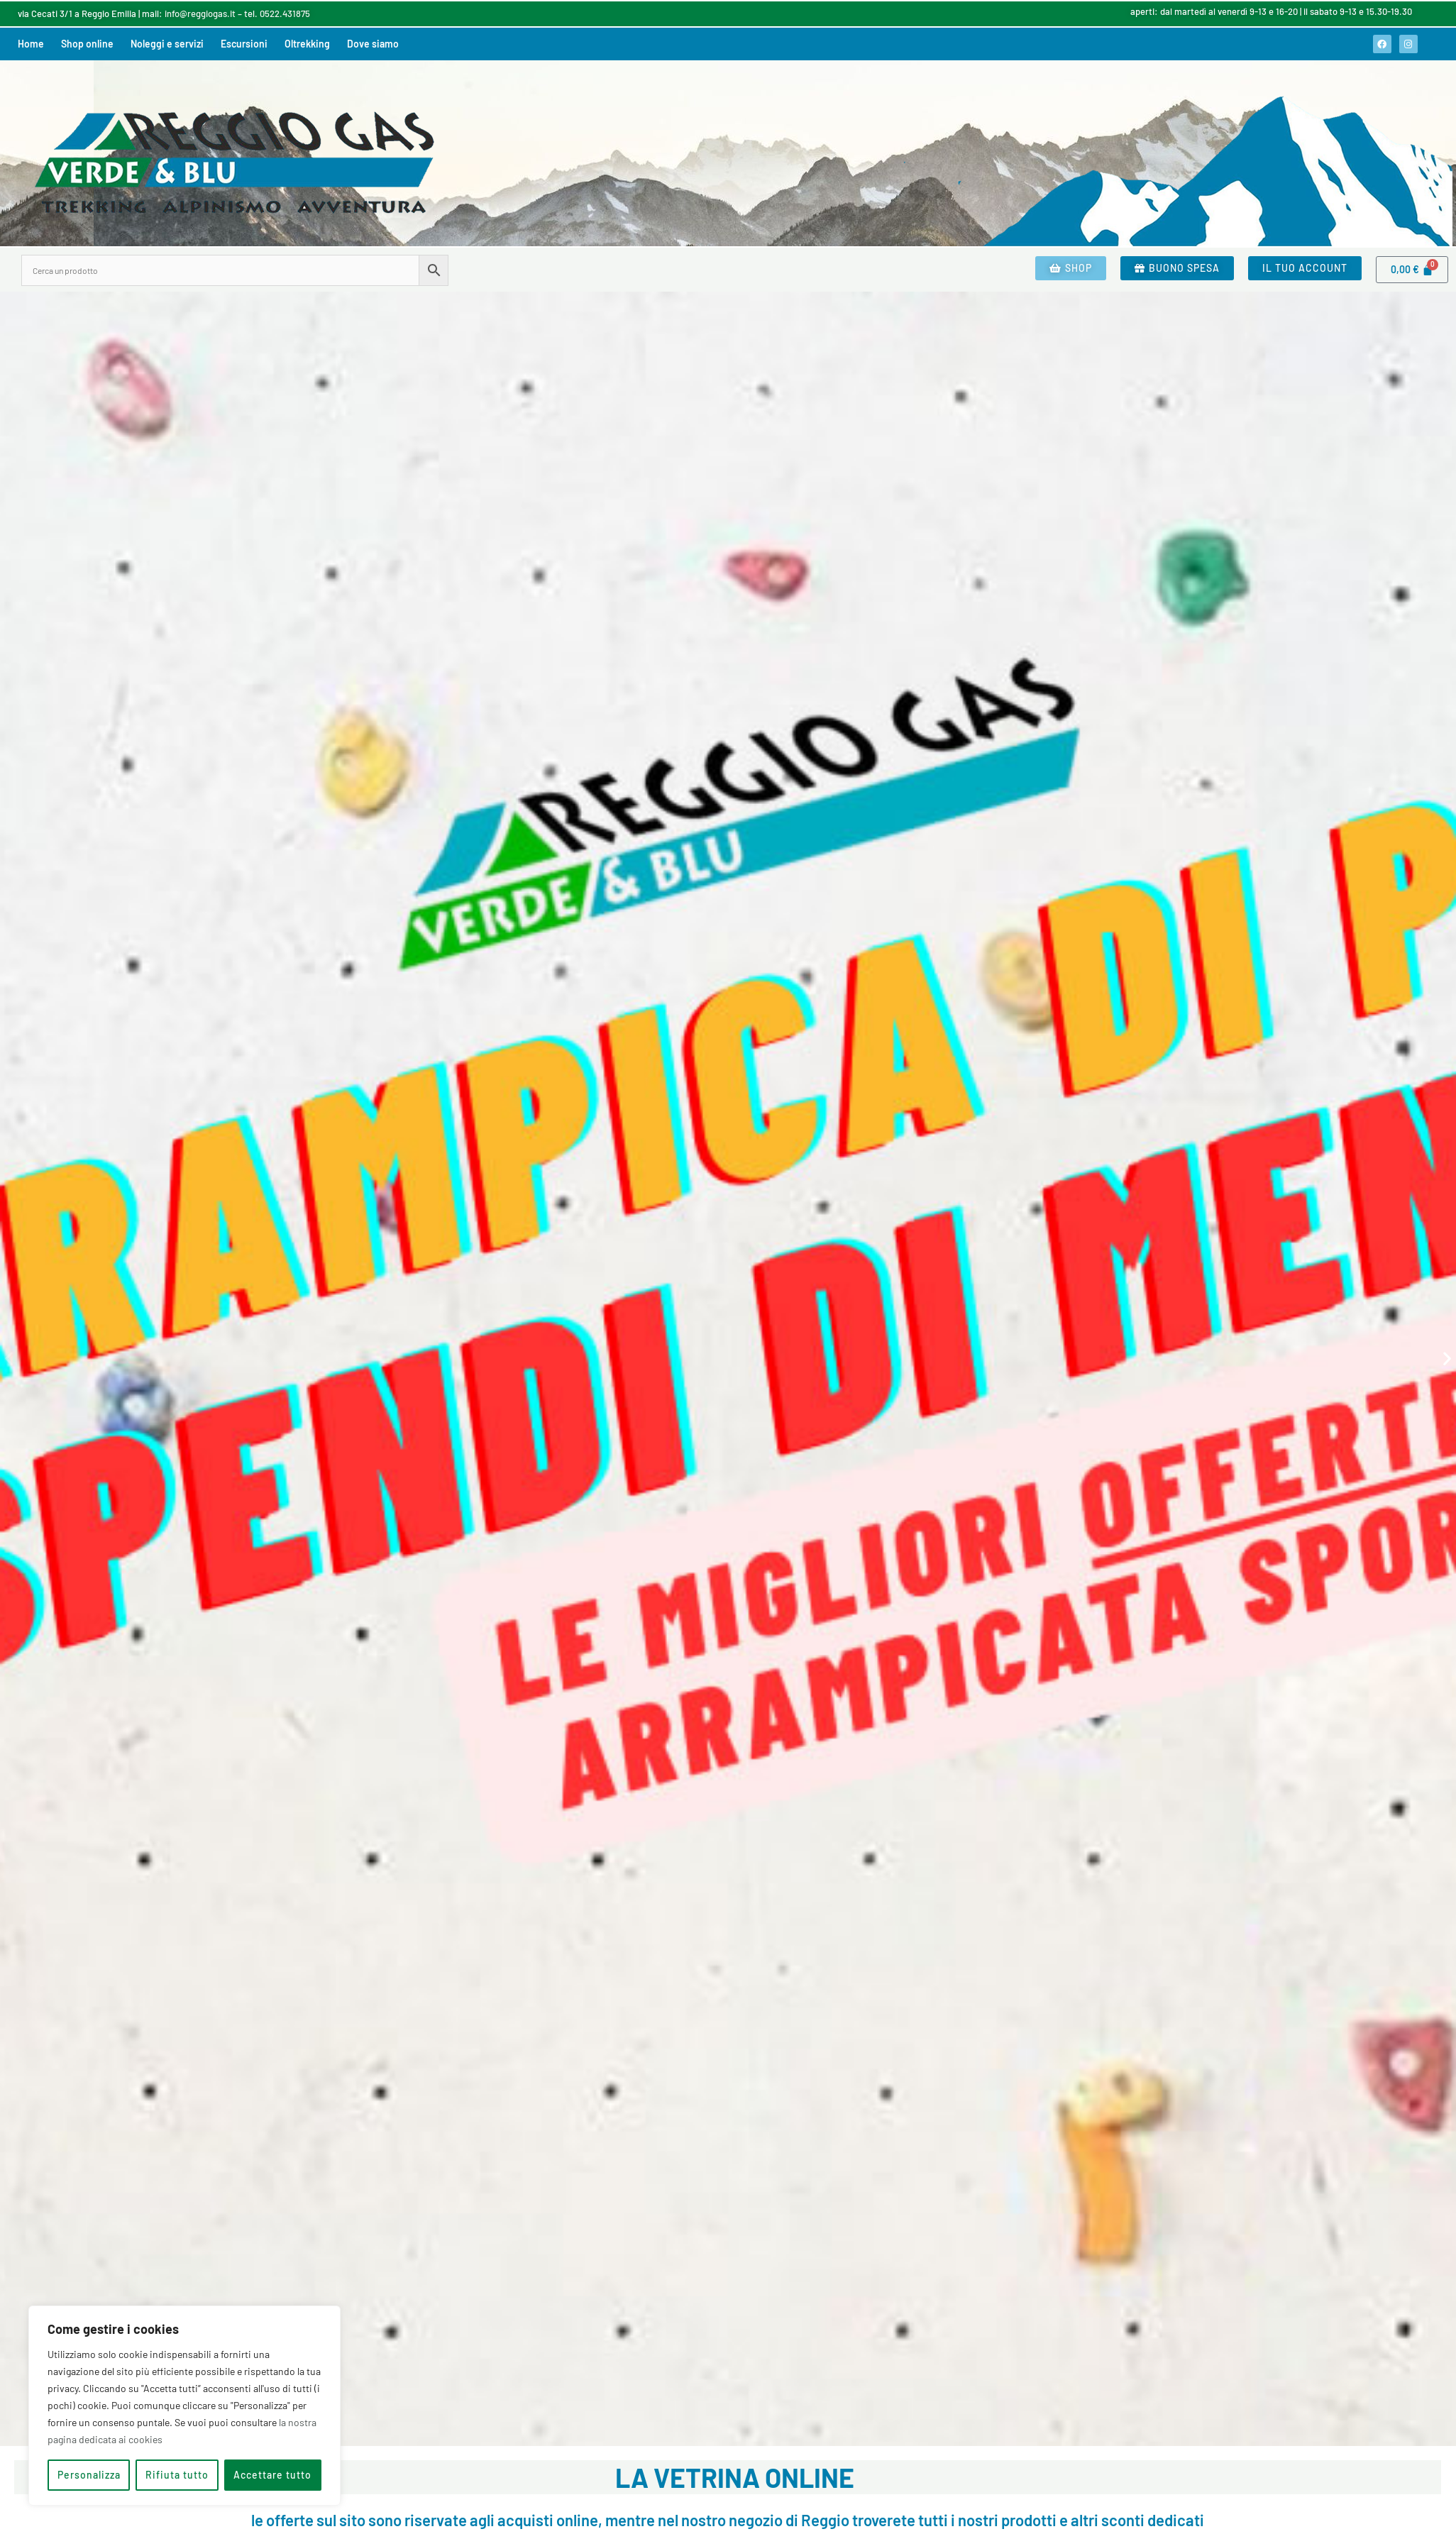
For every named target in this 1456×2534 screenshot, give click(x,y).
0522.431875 (285, 13)
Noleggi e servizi (167, 44)
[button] (9, 1358)
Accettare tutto (272, 2475)
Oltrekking (307, 44)
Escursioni (244, 44)
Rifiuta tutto (177, 2475)
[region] (184, 2406)
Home (31, 44)
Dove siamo (373, 44)
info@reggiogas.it (200, 13)
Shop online (87, 44)
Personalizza (89, 2475)
